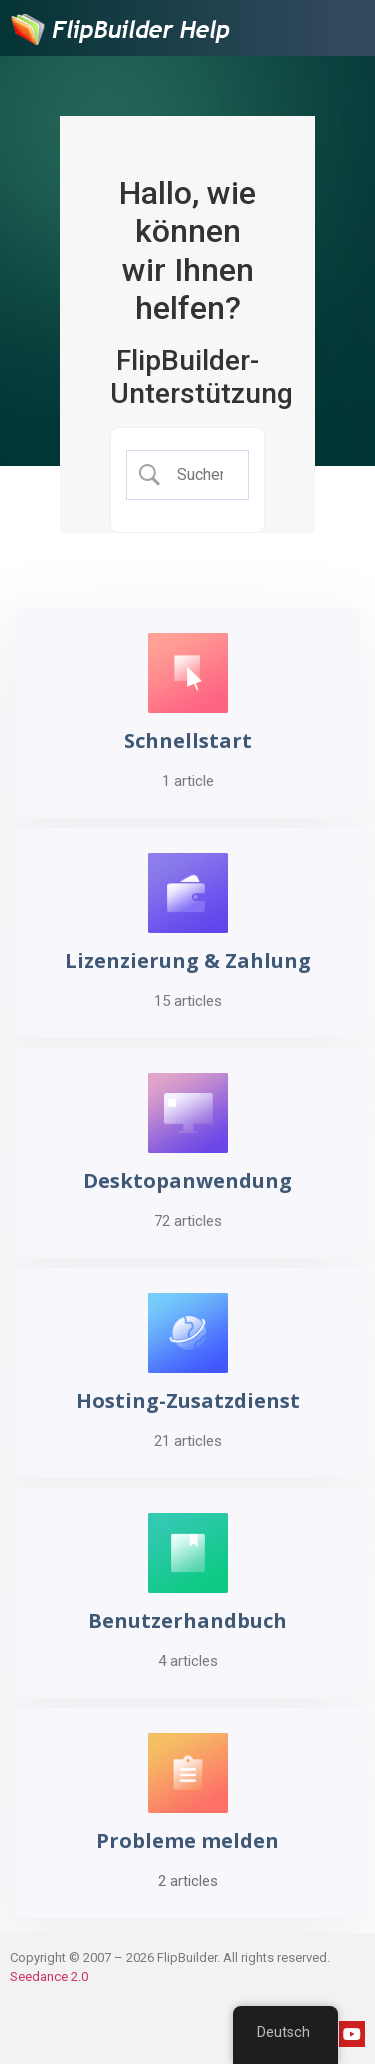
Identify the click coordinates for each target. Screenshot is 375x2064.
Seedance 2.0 (49, 1976)
